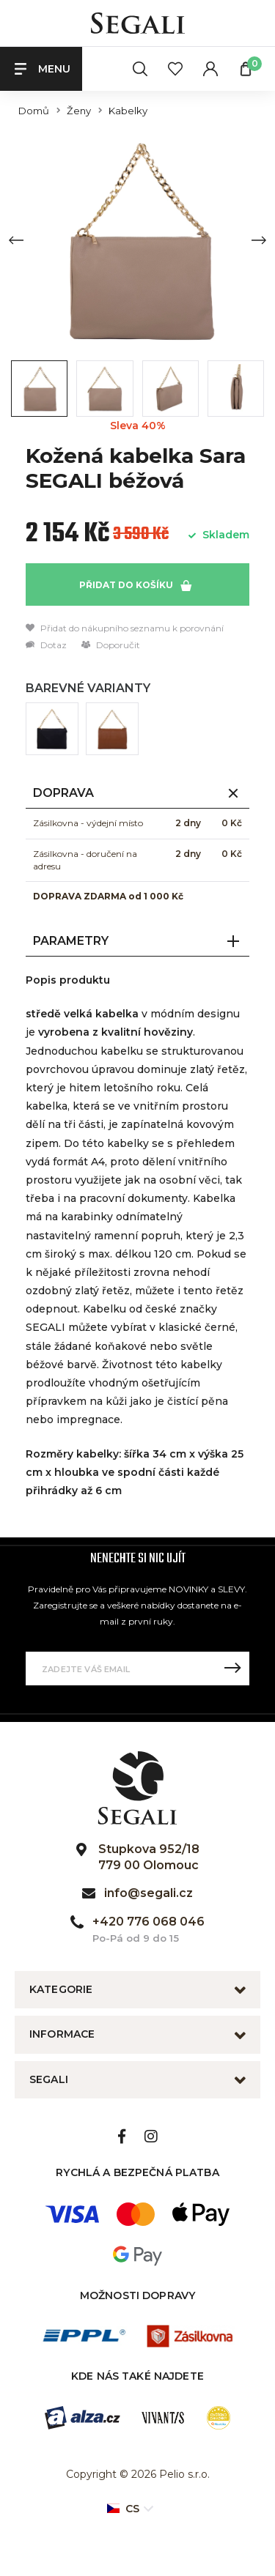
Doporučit (110, 645)
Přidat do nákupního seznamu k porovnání (125, 628)
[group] (137, 240)
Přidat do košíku (135, 585)
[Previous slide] (16, 240)
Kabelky (128, 110)
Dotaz (46, 645)
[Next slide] (259, 240)
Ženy (79, 110)
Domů (33, 110)
